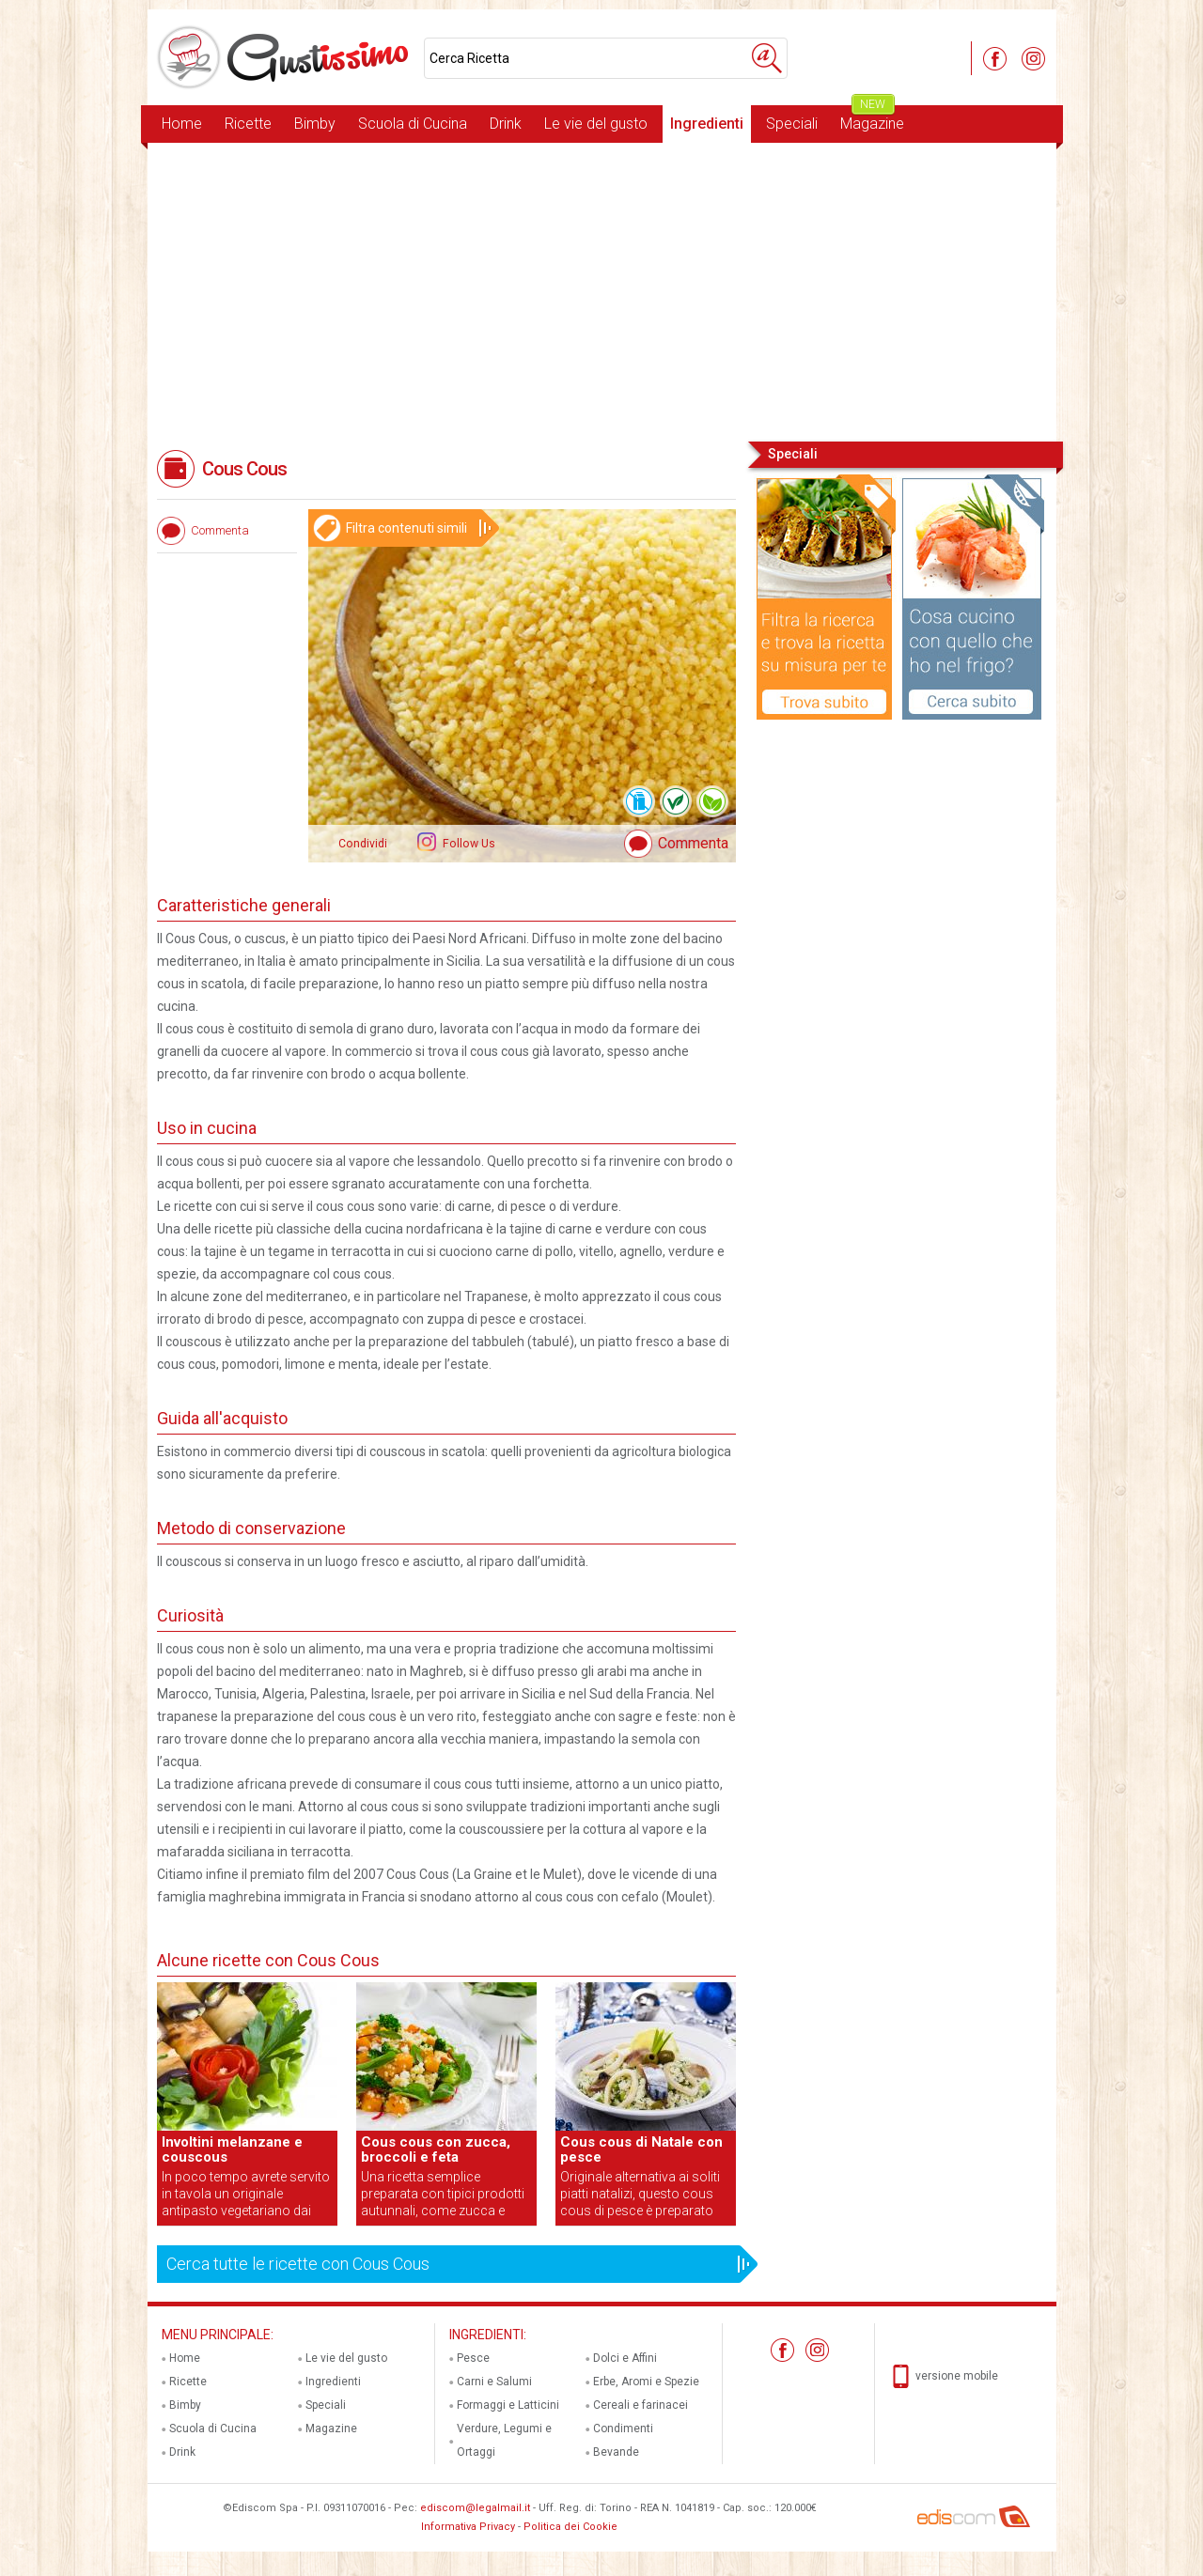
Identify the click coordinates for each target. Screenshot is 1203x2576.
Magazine (872, 118)
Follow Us (467, 843)
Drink (506, 123)
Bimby (315, 123)
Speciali (792, 123)
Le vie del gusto (596, 123)
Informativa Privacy (468, 2527)
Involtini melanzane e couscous (232, 2149)
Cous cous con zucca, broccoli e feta (435, 2149)
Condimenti (623, 2428)
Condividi (362, 843)
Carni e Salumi (494, 2381)
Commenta (693, 843)
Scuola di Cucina (412, 123)
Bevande (616, 2452)
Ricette (248, 123)
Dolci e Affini (625, 2358)
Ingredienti (706, 123)
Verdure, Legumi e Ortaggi (504, 2440)
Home (182, 123)
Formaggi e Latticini (508, 2405)
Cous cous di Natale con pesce (641, 2149)
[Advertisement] (602, 290)
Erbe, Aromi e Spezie (646, 2381)
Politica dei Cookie (570, 2527)
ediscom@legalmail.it (475, 2508)
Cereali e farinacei (640, 2405)
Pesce (473, 2358)
